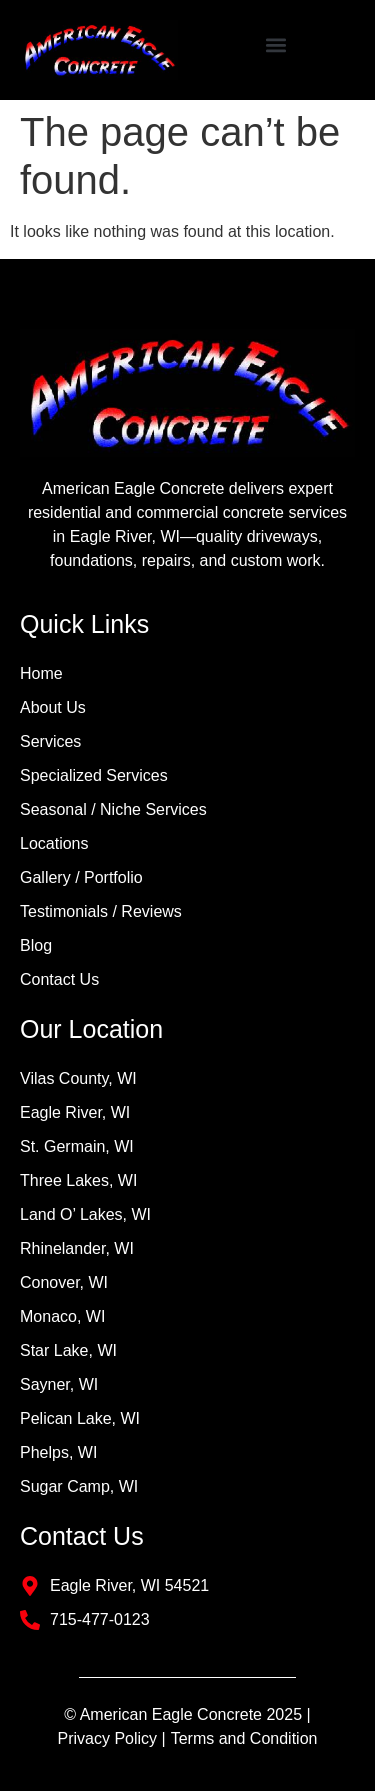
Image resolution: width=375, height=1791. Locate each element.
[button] (276, 45)
